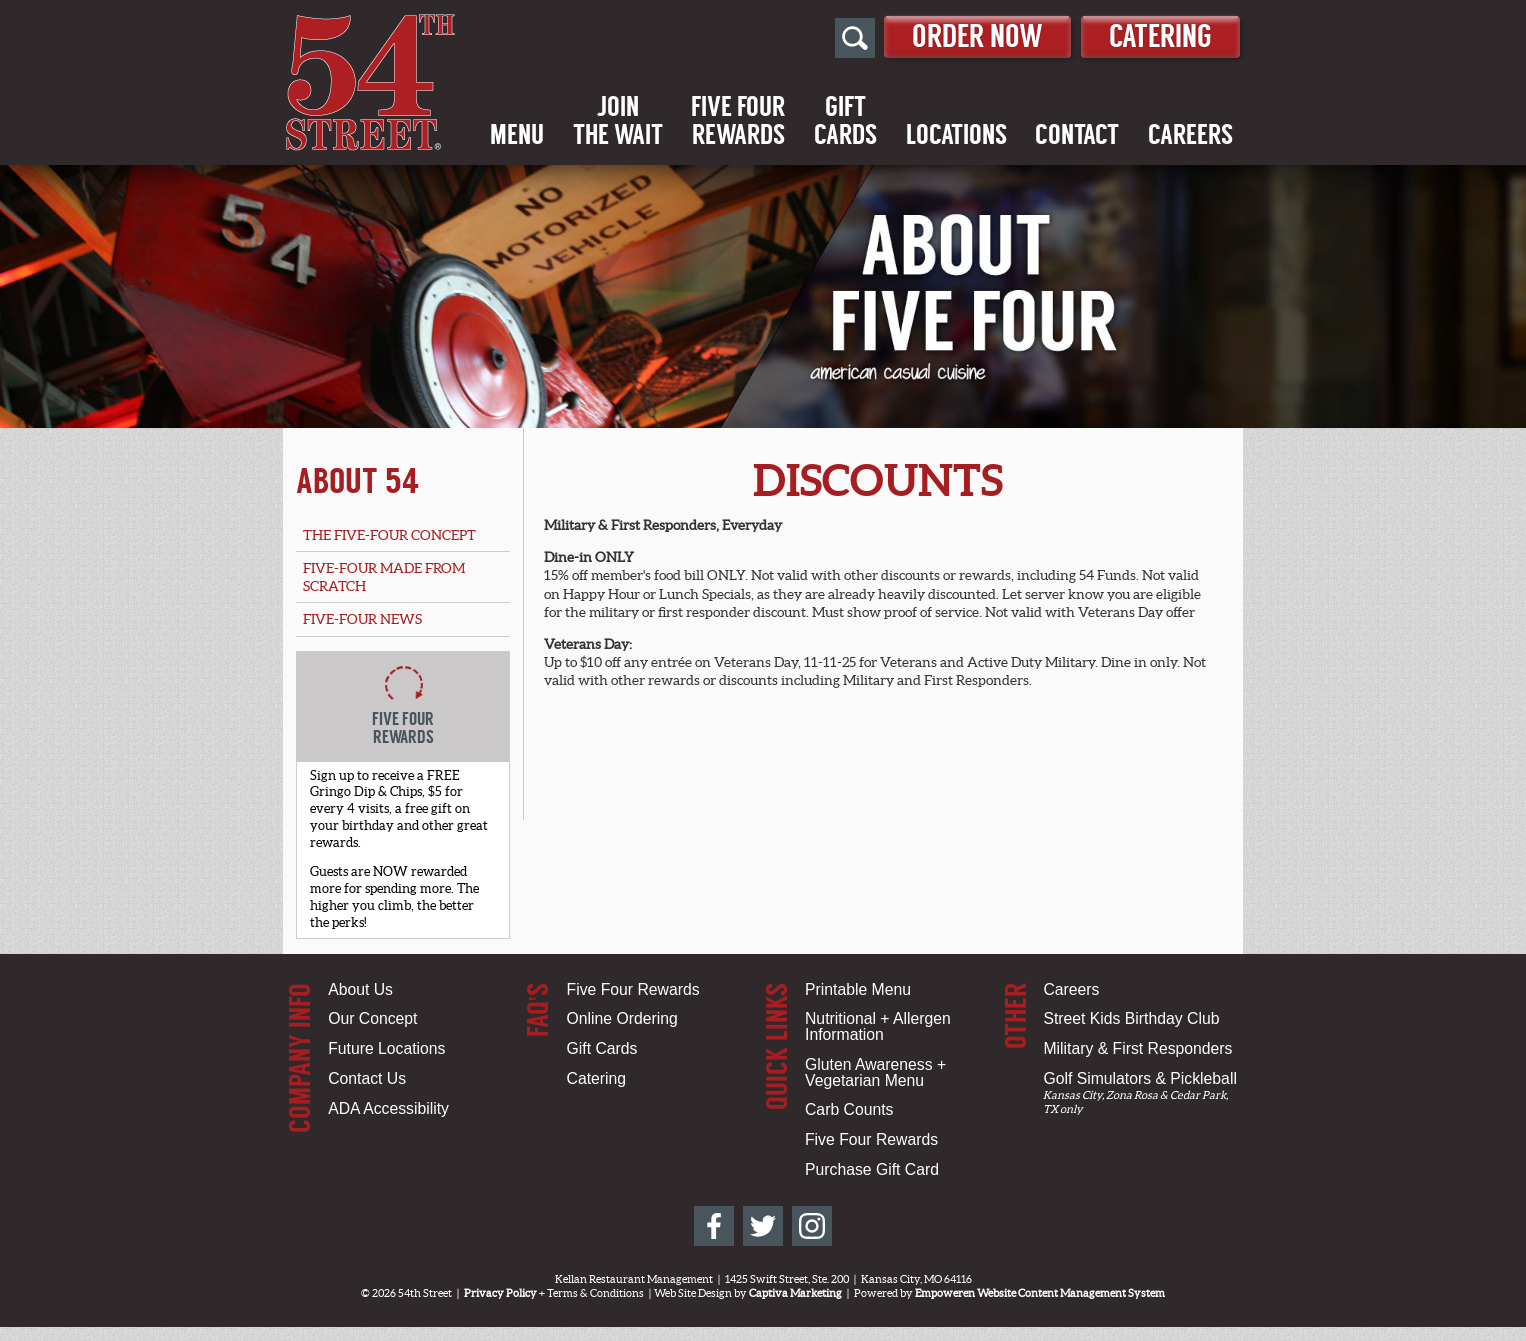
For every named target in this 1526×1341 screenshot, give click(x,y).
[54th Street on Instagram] (812, 1226)
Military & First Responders (1137, 1048)
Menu (517, 135)
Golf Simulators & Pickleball (1139, 1078)
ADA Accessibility (388, 1108)
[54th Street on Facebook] (714, 1226)
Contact (1077, 135)
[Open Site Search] (855, 38)
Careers (1190, 135)
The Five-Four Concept (389, 535)
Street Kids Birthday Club (1131, 1018)
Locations (956, 135)
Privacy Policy (500, 1293)
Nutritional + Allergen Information (878, 1026)
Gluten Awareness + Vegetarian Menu (875, 1072)
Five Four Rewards (633, 989)
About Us (360, 989)
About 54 (357, 481)
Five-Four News (362, 619)
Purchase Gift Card (872, 1169)
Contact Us (367, 1078)
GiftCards (845, 121)
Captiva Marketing (795, 1293)
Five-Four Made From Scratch (384, 577)
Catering (1160, 36)
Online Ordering (622, 1018)
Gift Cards (602, 1048)
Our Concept (372, 1018)
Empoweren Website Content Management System (1040, 1293)
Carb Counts (849, 1109)
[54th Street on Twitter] (763, 1226)
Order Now (977, 36)
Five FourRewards (738, 121)
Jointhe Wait (618, 121)
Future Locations (386, 1048)
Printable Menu (858, 989)
